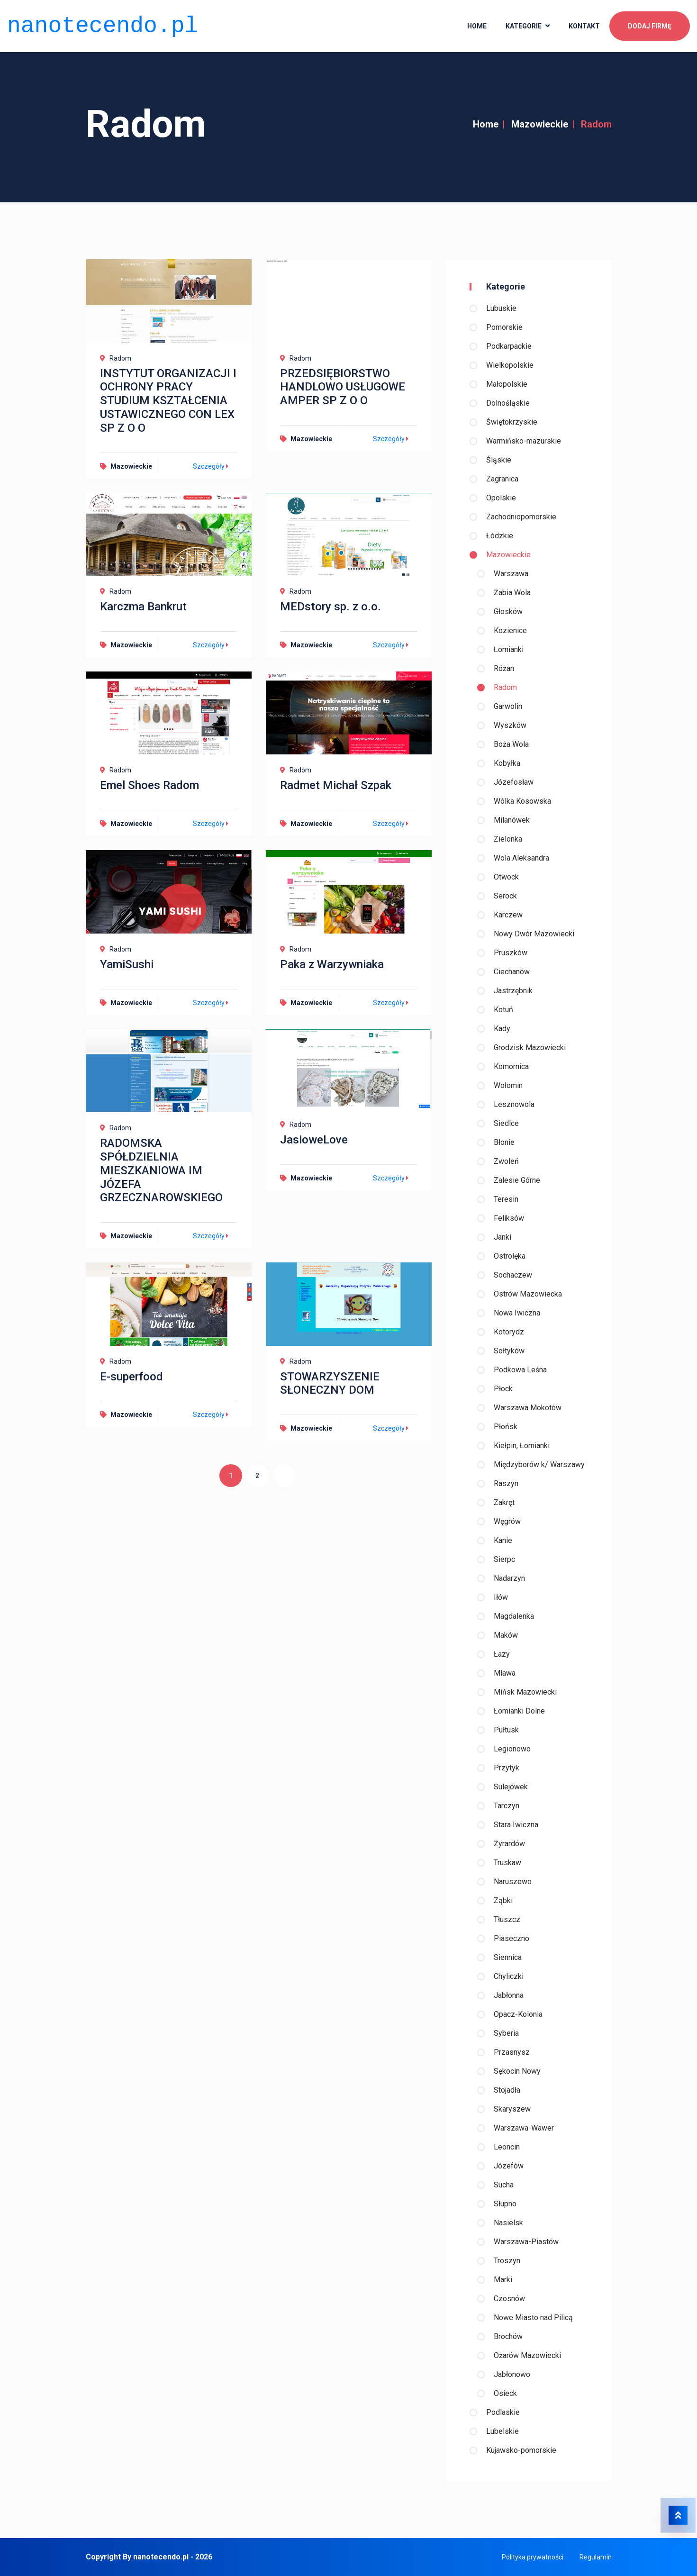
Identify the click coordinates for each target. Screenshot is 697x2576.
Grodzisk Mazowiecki (530, 1047)
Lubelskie (502, 2431)
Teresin (506, 1199)
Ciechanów (512, 971)
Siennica (508, 1957)
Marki (503, 2279)
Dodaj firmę (649, 23)
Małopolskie (506, 384)
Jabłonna (509, 1995)
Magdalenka (514, 1616)
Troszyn (507, 2260)
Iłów (501, 1597)
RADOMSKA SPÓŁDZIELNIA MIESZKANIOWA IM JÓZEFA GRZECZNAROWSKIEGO (161, 1170)
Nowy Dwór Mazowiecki (534, 933)
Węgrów (507, 1521)
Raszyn (506, 1483)
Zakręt (504, 1502)
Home (485, 124)
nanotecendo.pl (102, 23)
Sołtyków (509, 1350)
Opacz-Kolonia (518, 2014)
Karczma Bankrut (143, 606)
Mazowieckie (539, 124)
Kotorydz (509, 1331)
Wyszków (510, 725)
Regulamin (595, 2557)
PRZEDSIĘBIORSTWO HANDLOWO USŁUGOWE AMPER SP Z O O (342, 387)
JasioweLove (314, 1139)
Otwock (506, 876)
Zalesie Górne (517, 1180)
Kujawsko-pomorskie (521, 2450)
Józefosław (514, 782)
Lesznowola (514, 1104)
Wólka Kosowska (522, 801)
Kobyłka (507, 763)
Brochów (508, 2336)
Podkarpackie (509, 346)
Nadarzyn (509, 1578)
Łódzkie (499, 535)
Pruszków (510, 952)
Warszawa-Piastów (526, 2241)
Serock (505, 895)
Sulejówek (511, 1786)
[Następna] (286, 1476)
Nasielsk (508, 2222)
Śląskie (498, 459)
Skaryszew (512, 2108)
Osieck (505, 2393)
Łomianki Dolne (519, 1710)
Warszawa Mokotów (527, 1407)
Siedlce (506, 1123)
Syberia (506, 2033)
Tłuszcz (507, 1919)
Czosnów (509, 2298)
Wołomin (508, 1085)
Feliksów (509, 1218)
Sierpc (504, 1559)
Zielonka (508, 839)
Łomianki (509, 649)
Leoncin (507, 2146)
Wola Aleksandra (521, 857)
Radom (505, 687)
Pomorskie (504, 327)
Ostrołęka (509, 1256)
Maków (506, 1635)
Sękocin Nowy (517, 2071)
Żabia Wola (512, 592)
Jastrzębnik (513, 990)
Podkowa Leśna (520, 1369)
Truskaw (507, 1862)
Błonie (504, 1142)
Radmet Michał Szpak (335, 785)
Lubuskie (501, 308)
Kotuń (503, 1009)
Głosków (508, 611)
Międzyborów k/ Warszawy (539, 1464)
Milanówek (512, 820)
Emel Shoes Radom (149, 785)
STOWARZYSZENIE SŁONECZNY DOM (330, 1383)
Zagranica (502, 478)
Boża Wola (511, 744)
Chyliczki (509, 1976)
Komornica (511, 1066)
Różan (504, 668)
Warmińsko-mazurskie (523, 440)
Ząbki (503, 1900)
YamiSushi (127, 964)
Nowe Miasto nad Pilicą (533, 2317)
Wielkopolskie (510, 365)
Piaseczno (511, 1938)
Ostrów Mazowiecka (528, 1293)
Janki (502, 1237)
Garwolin (508, 706)
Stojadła (507, 2090)
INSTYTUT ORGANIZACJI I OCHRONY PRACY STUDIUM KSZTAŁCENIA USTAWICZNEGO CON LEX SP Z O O (168, 401)
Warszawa (511, 573)
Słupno (505, 2203)
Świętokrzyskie (511, 421)
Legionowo (512, 1748)
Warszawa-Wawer (524, 2127)
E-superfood (131, 1376)
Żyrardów (509, 1843)
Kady (502, 1028)
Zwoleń (506, 1161)
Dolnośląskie (508, 403)
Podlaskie (503, 2412)
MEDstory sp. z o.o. (330, 606)
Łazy (502, 1654)
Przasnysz (512, 2052)
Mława (505, 1673)
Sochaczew (513, 1274)
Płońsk (505, 1426)
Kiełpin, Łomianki (522, 1445)
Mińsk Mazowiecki (525, 1691)
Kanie (503, 1540)
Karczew (508, 914)
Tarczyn (506, 1805)
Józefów (509, 2165)
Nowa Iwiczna (517, 1312)
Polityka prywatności (532, 2557)
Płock (503, 1388)
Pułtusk (506, 1729)
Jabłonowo (512, 2374)
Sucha (504, 2184)
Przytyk (506, 1767)
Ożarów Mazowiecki (527, 2355)
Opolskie (501, 497)
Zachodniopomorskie (521, 516)
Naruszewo (513, 1881)
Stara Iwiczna (516, 1824)
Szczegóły (212, 466)
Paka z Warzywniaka (332, 964)
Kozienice (510, 630)
